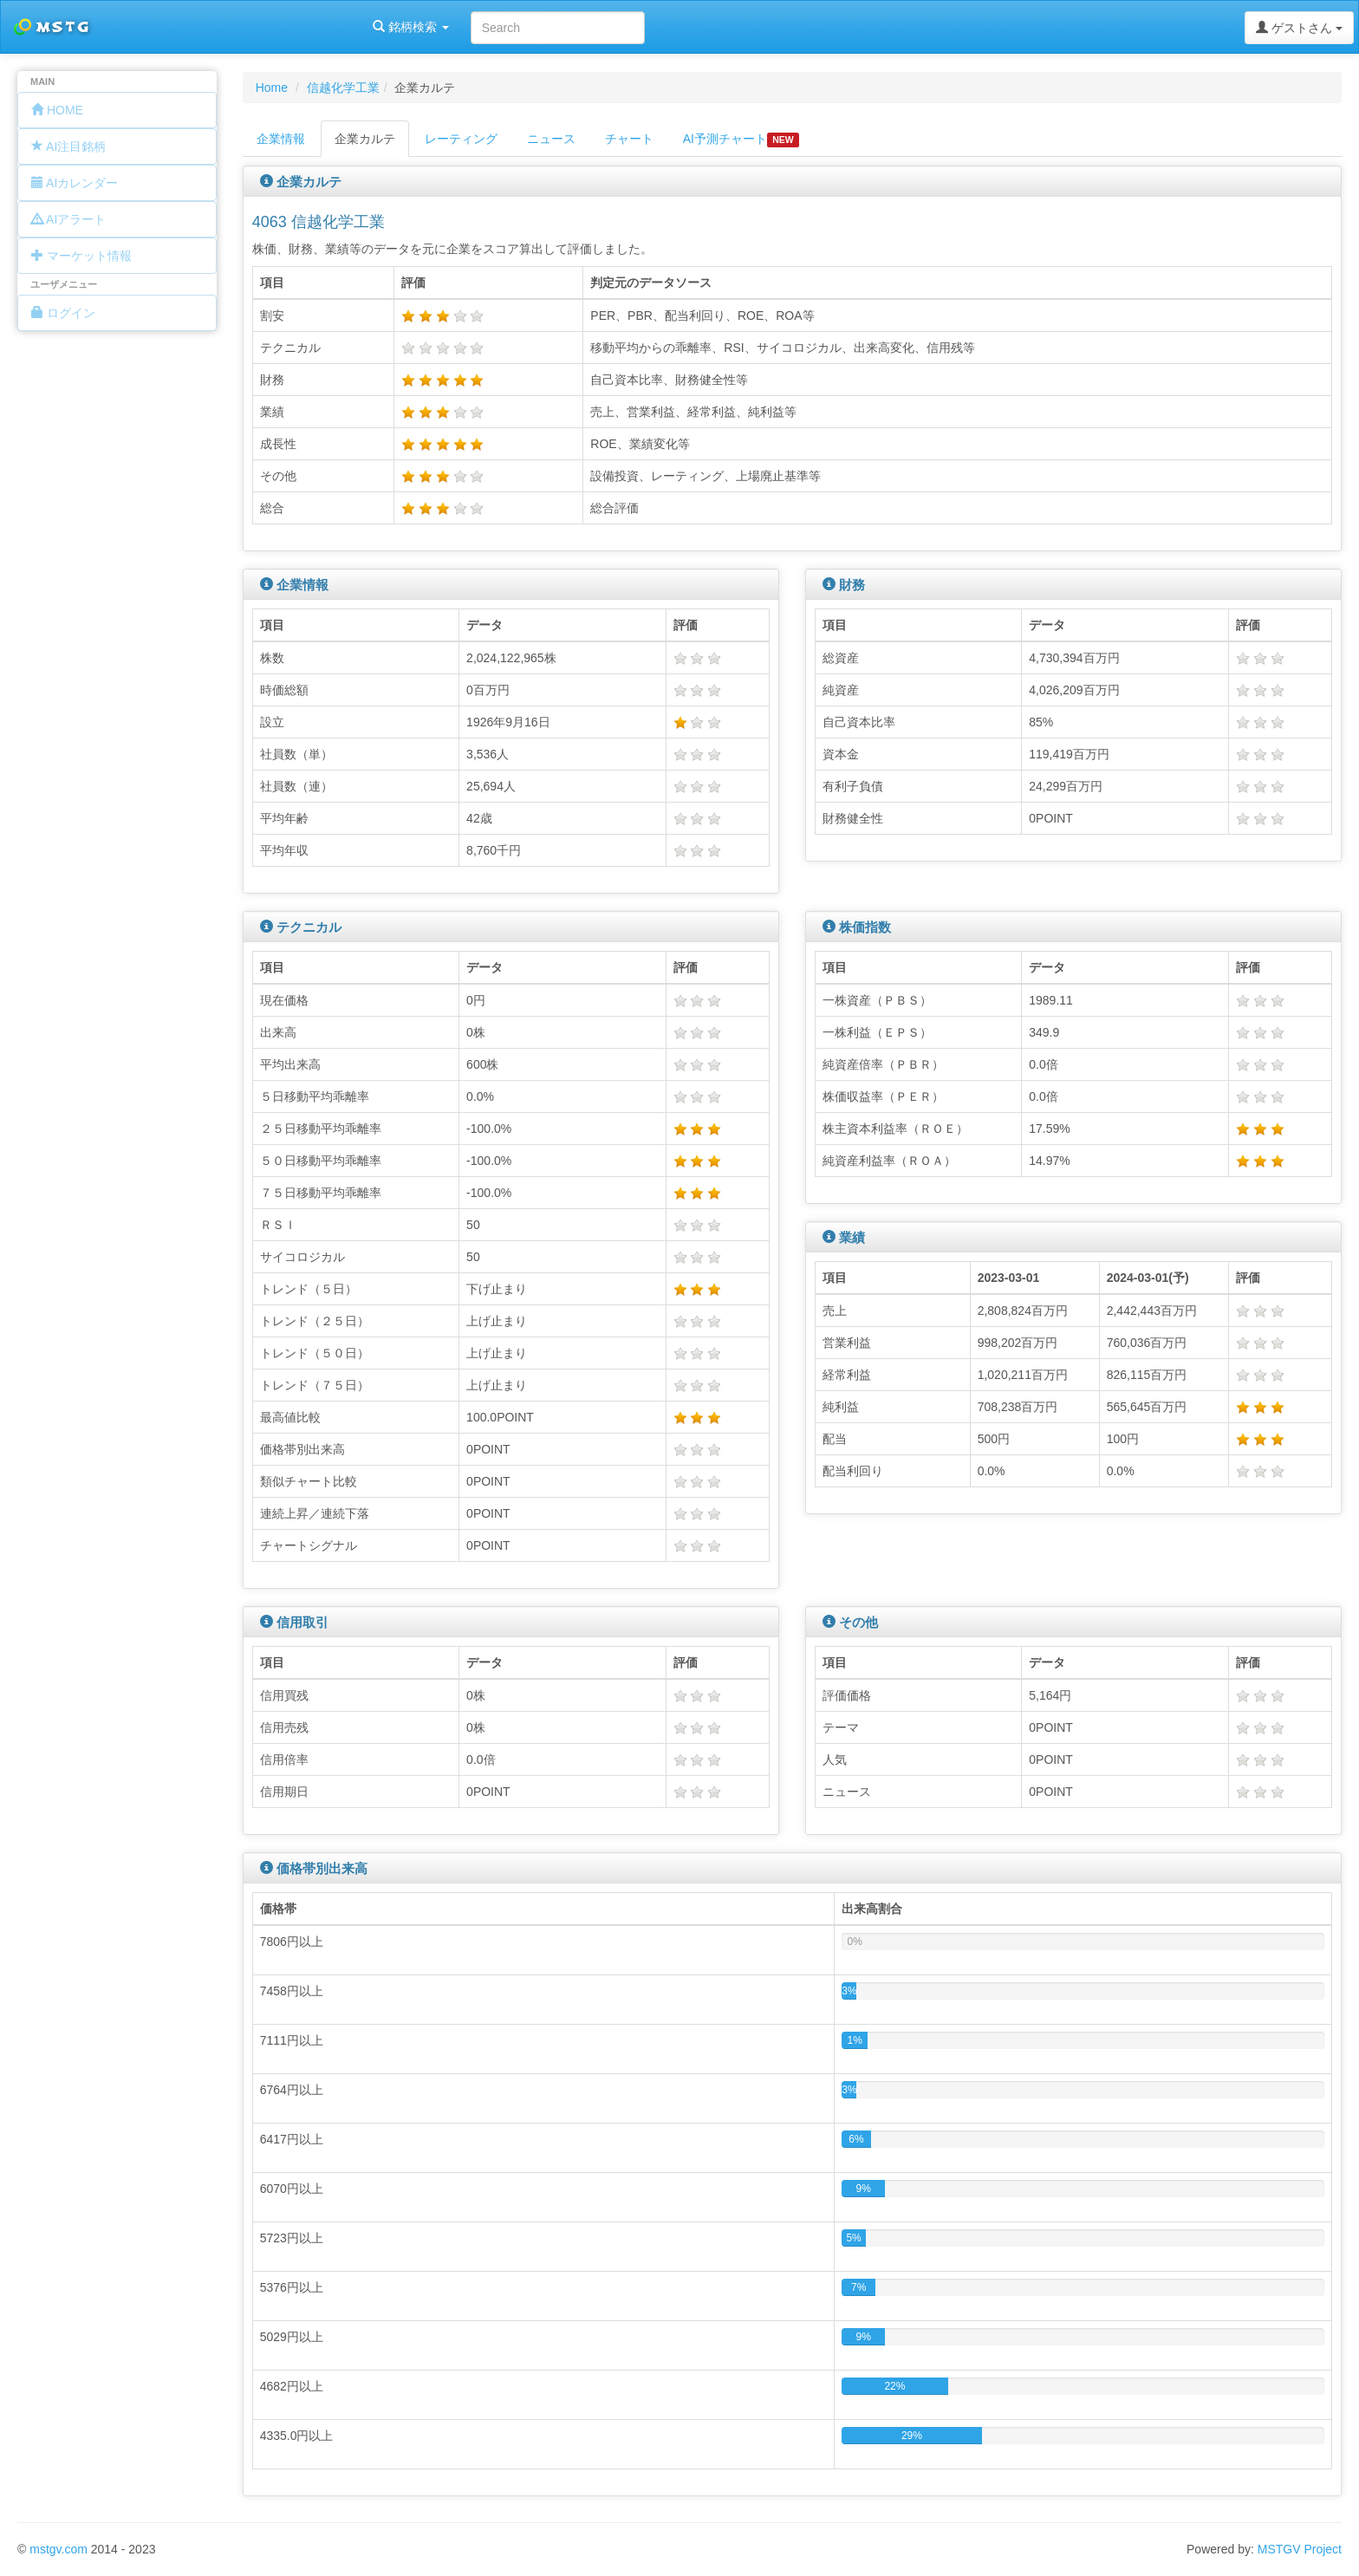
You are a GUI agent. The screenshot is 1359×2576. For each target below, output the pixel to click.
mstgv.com (58, 2549)
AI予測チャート (741, 139)
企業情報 (281, 139)
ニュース (551, 139)
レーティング (461, 139)
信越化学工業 (343, 87)
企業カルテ (365, 139)
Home (272, 87)
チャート (629, 139)
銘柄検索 (223, 27)
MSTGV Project (1300, 2549)
